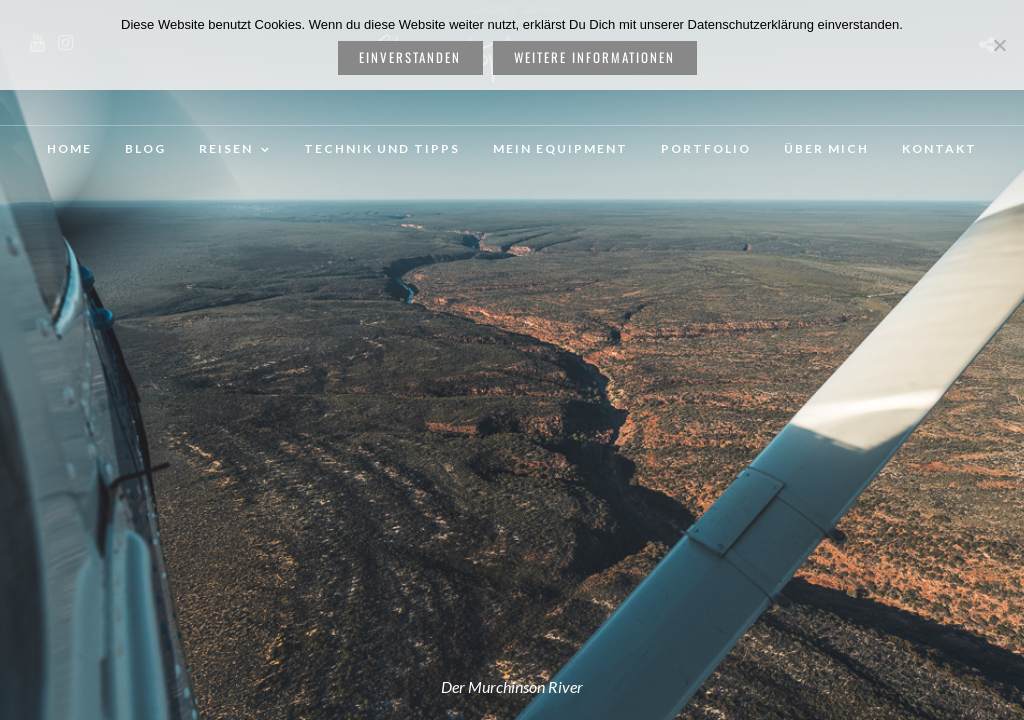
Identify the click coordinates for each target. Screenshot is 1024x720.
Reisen (226, 148)
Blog (145, 148)
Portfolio (706, 148)
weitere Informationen (594, 57)
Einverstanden (410, 57)
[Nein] (999, 45)
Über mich (826, 148)
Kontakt (939, 148)
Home (69, 148)
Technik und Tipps (382, 148)
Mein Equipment (560, 148)
